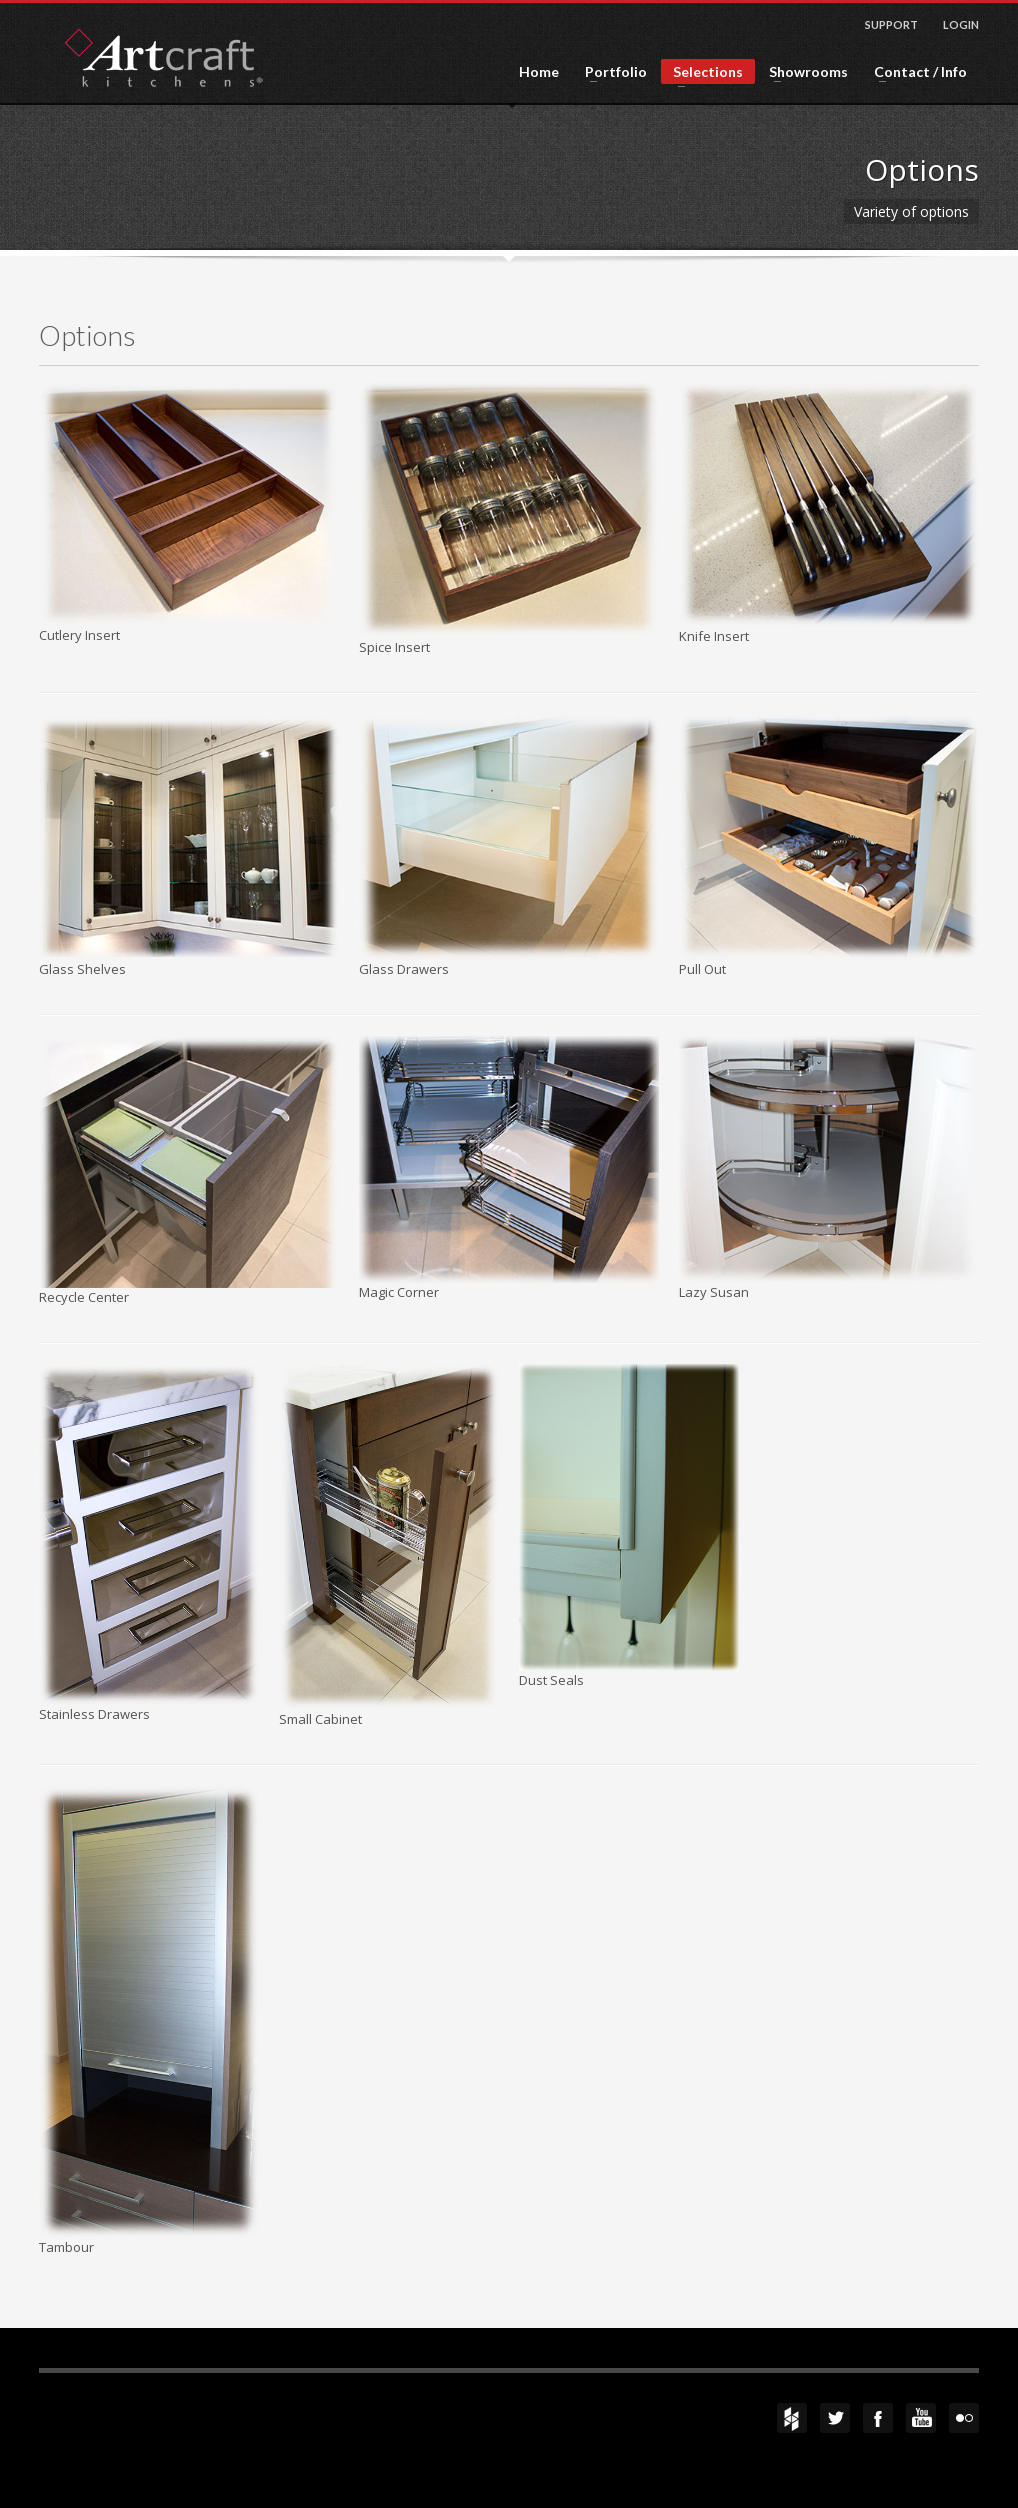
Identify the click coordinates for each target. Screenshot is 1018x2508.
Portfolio (610, 72)
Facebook (878, 2418)
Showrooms (802, 72)
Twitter (835, 2418)
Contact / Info (914, 72)
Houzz (792, 2418)
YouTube (921, 2418)
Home (539, 72)
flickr (964, 2418)
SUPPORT (891, 24)
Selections (702, 73)
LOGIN (961, 24)
